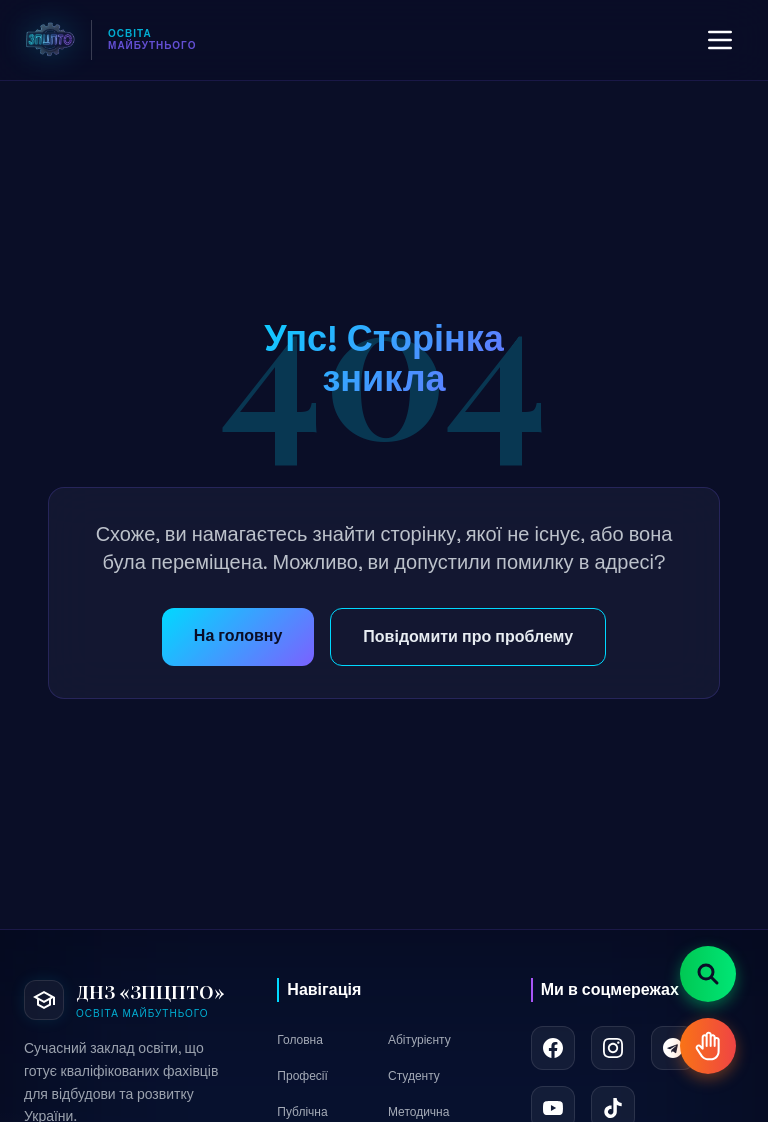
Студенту (414, 1076)
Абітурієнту (419, 1040)
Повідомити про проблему (468, 636)
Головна (300, 1040)
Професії (302, 1076)
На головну (238, 635)
